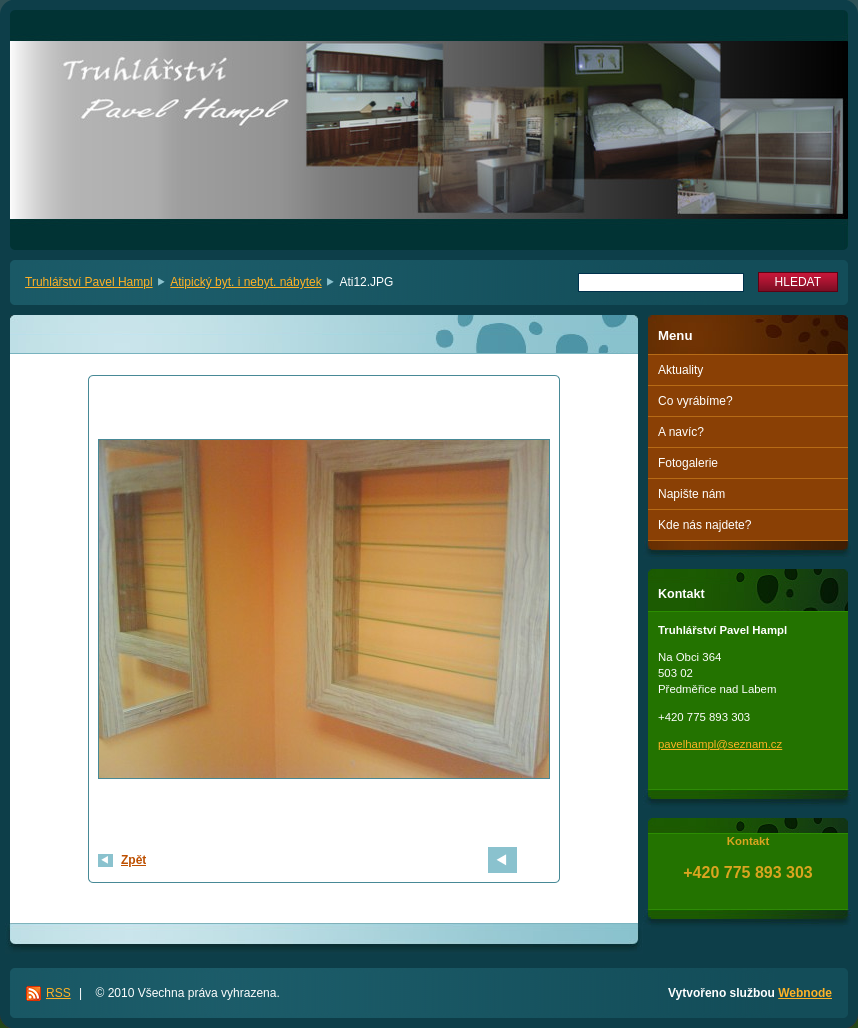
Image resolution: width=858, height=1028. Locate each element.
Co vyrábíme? (695, 401)
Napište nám (691, 494)
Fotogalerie (688, 463)
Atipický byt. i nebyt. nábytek (245, 282)
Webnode (805, 993)
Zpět (133, 860)
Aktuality (680, 370)
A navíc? (681, 432)
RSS (58, 993)
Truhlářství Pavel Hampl (89, 282)
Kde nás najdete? (704, 525)
